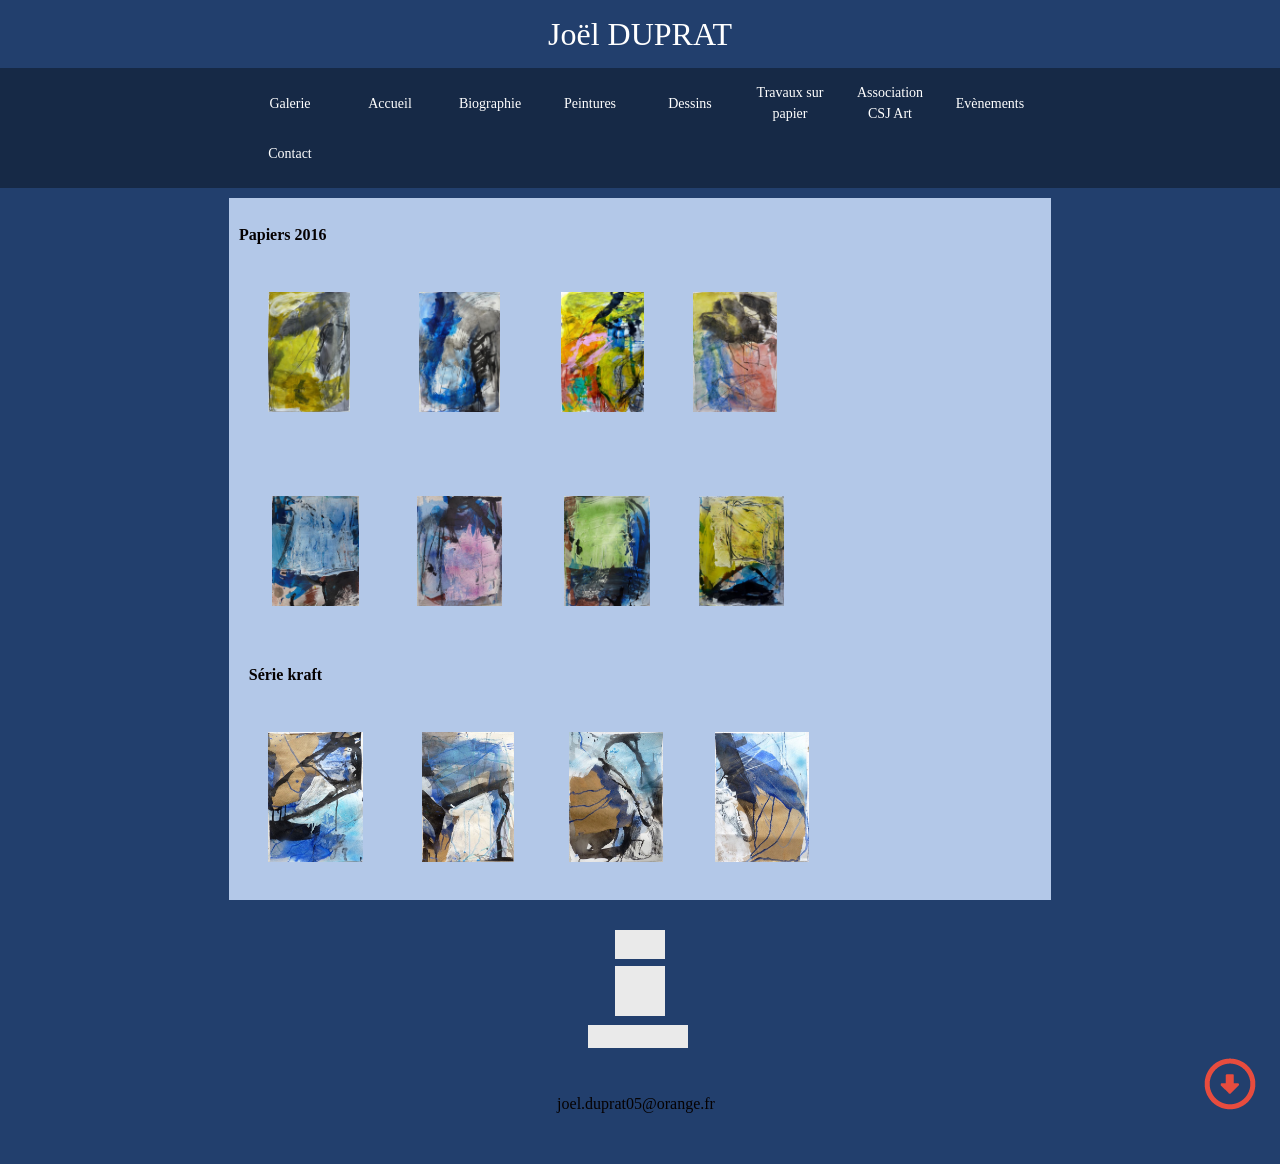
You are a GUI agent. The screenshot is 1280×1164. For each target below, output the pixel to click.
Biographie (490, 103)
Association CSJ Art (890, 103)
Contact (290, 153)
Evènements (990, 103)
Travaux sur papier (790, 103)
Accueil (390, 103)
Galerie (289, 103)
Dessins (690, 103)
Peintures (590, 103)
